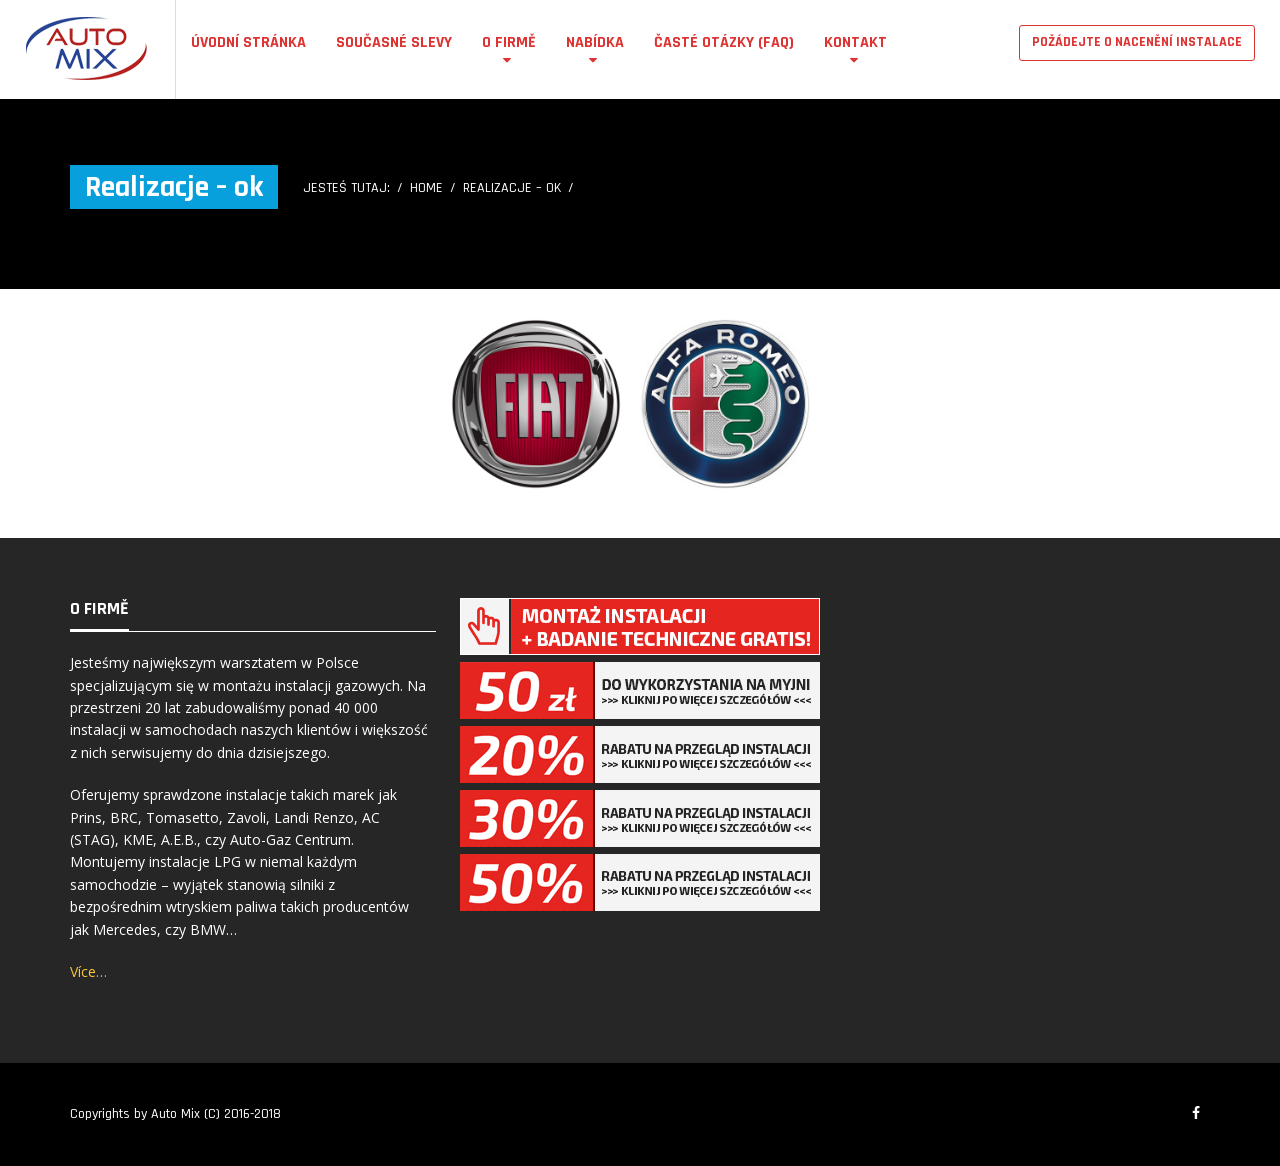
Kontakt (855, 42)
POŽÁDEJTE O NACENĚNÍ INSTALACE (1137, 42)
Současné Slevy (394, 42)
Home (426, 188)
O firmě (509, 42)
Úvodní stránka (248, 42)
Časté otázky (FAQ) (724, 42)
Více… (88, 971)
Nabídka (595, 42)
